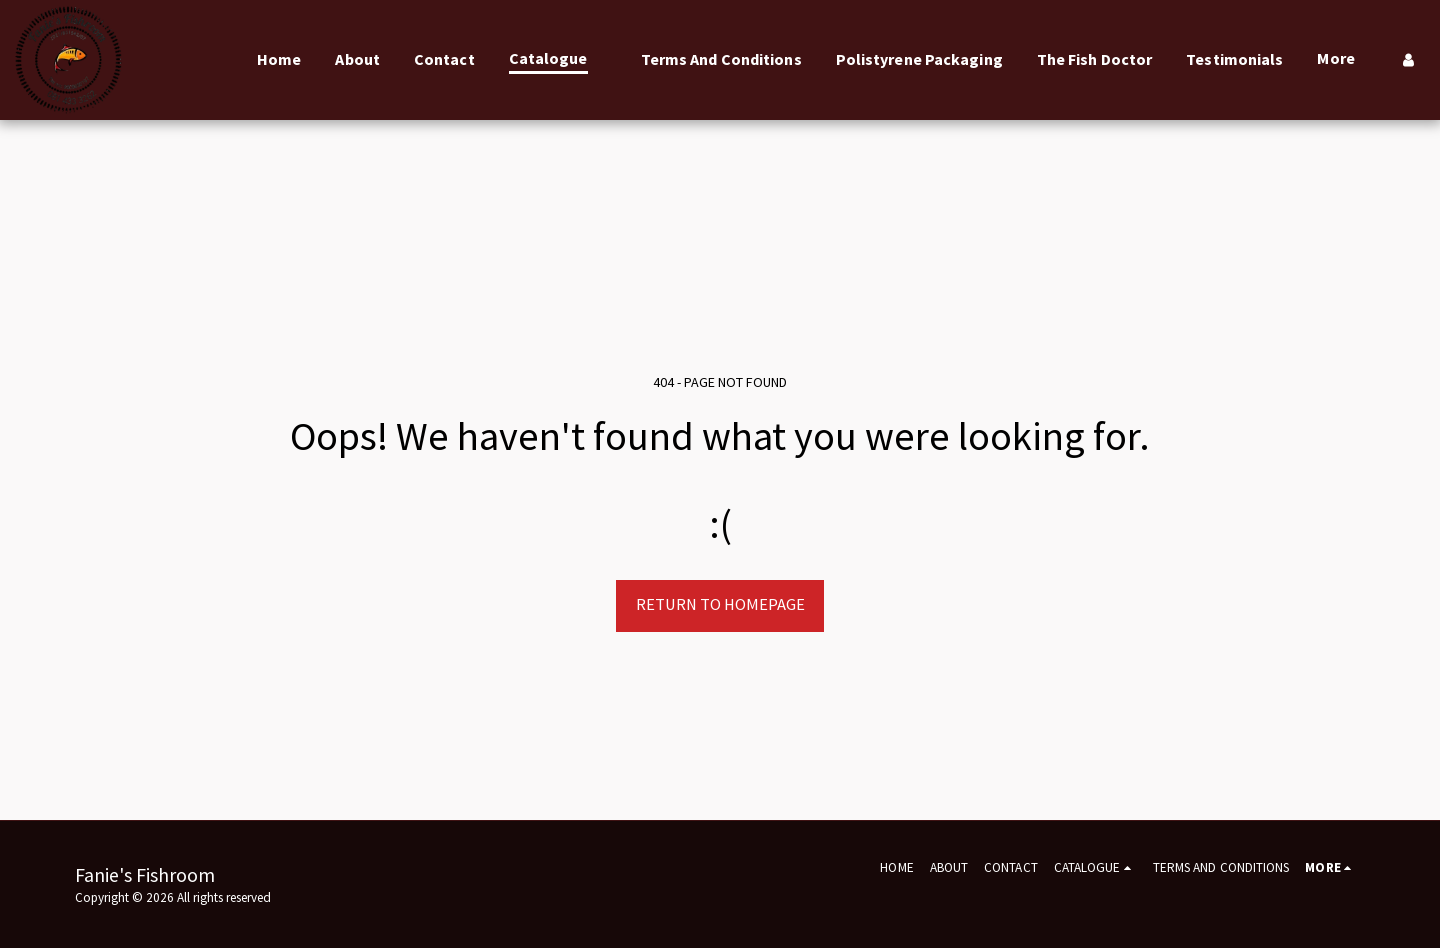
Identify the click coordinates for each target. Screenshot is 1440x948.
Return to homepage (720, 604)
